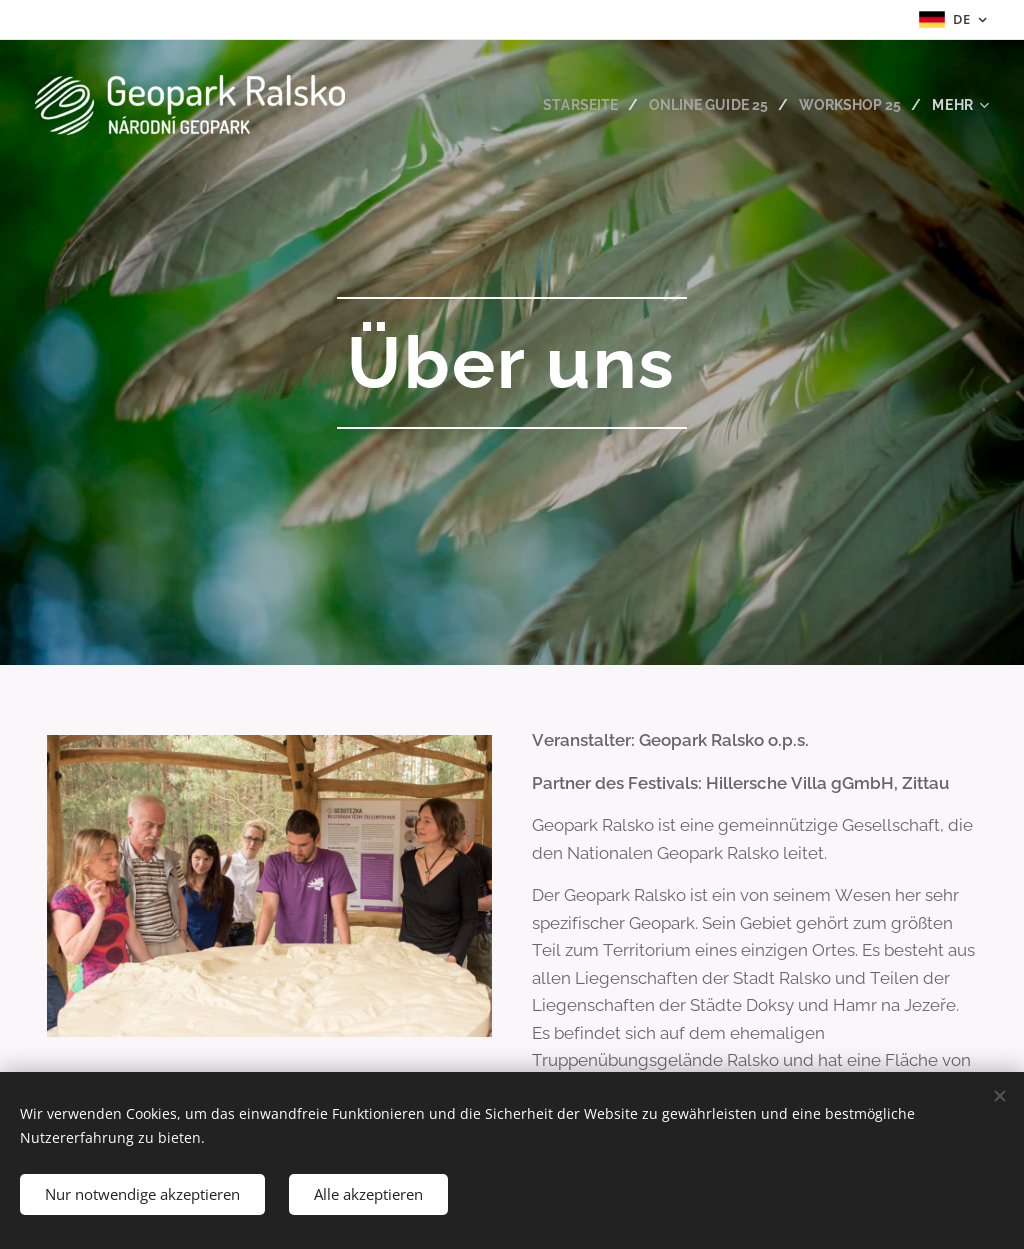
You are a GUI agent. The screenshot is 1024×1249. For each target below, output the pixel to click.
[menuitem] (570, 105)
